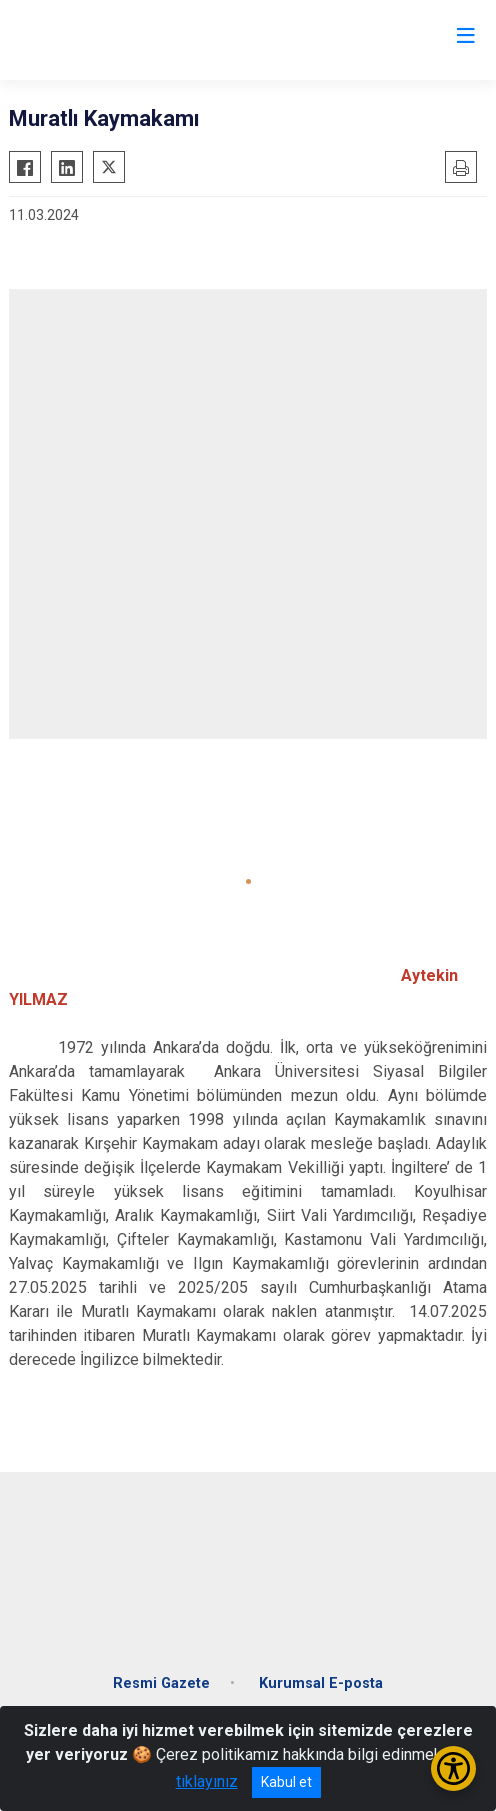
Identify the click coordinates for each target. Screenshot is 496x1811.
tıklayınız (207, 1781)
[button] (248, 881)
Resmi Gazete (161, 1683)
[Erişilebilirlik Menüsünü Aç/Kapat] (453, 1768)
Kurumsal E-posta (321, 1683)
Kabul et (286, 1782)
